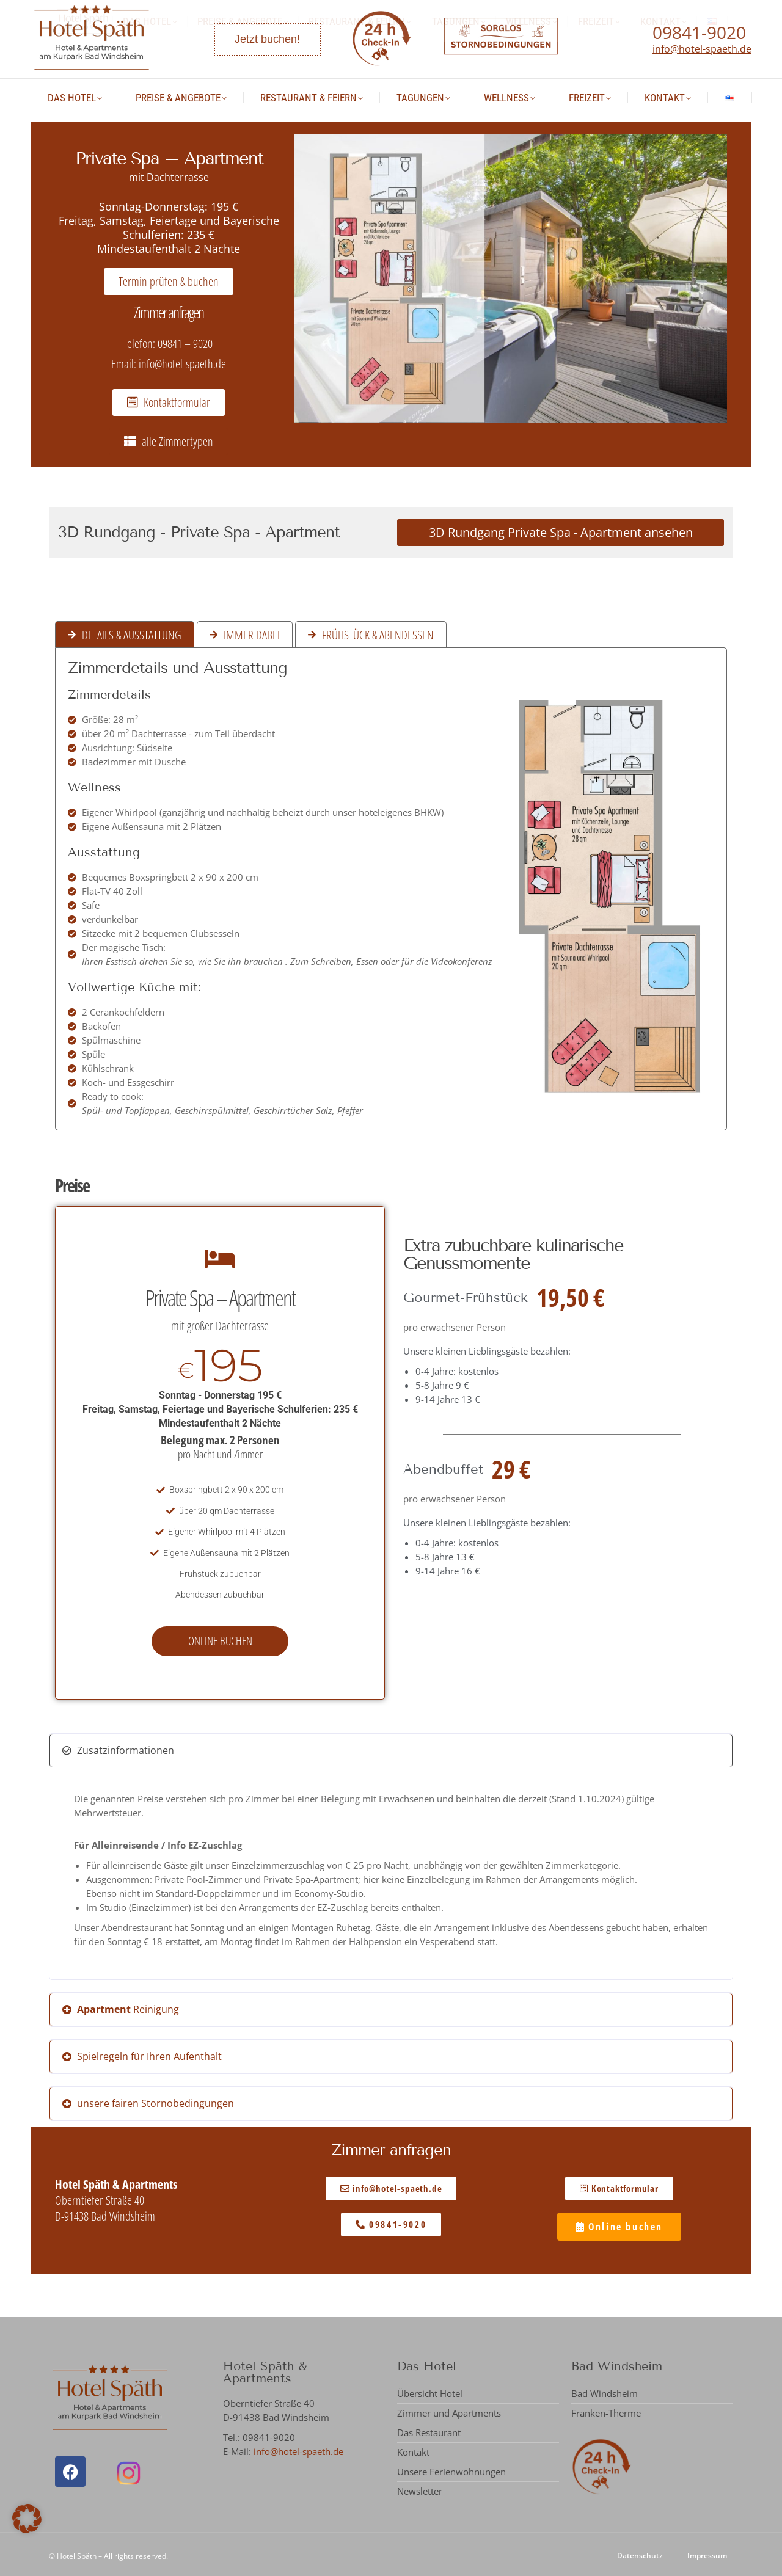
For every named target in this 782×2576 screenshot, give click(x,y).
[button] (391, 1750)
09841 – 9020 (186, 343)
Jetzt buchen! (267, 39)
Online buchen (220, 1641)
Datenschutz (640, 2555)
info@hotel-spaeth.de (701, 49)
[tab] (124, 634)
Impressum (707, 2555)
